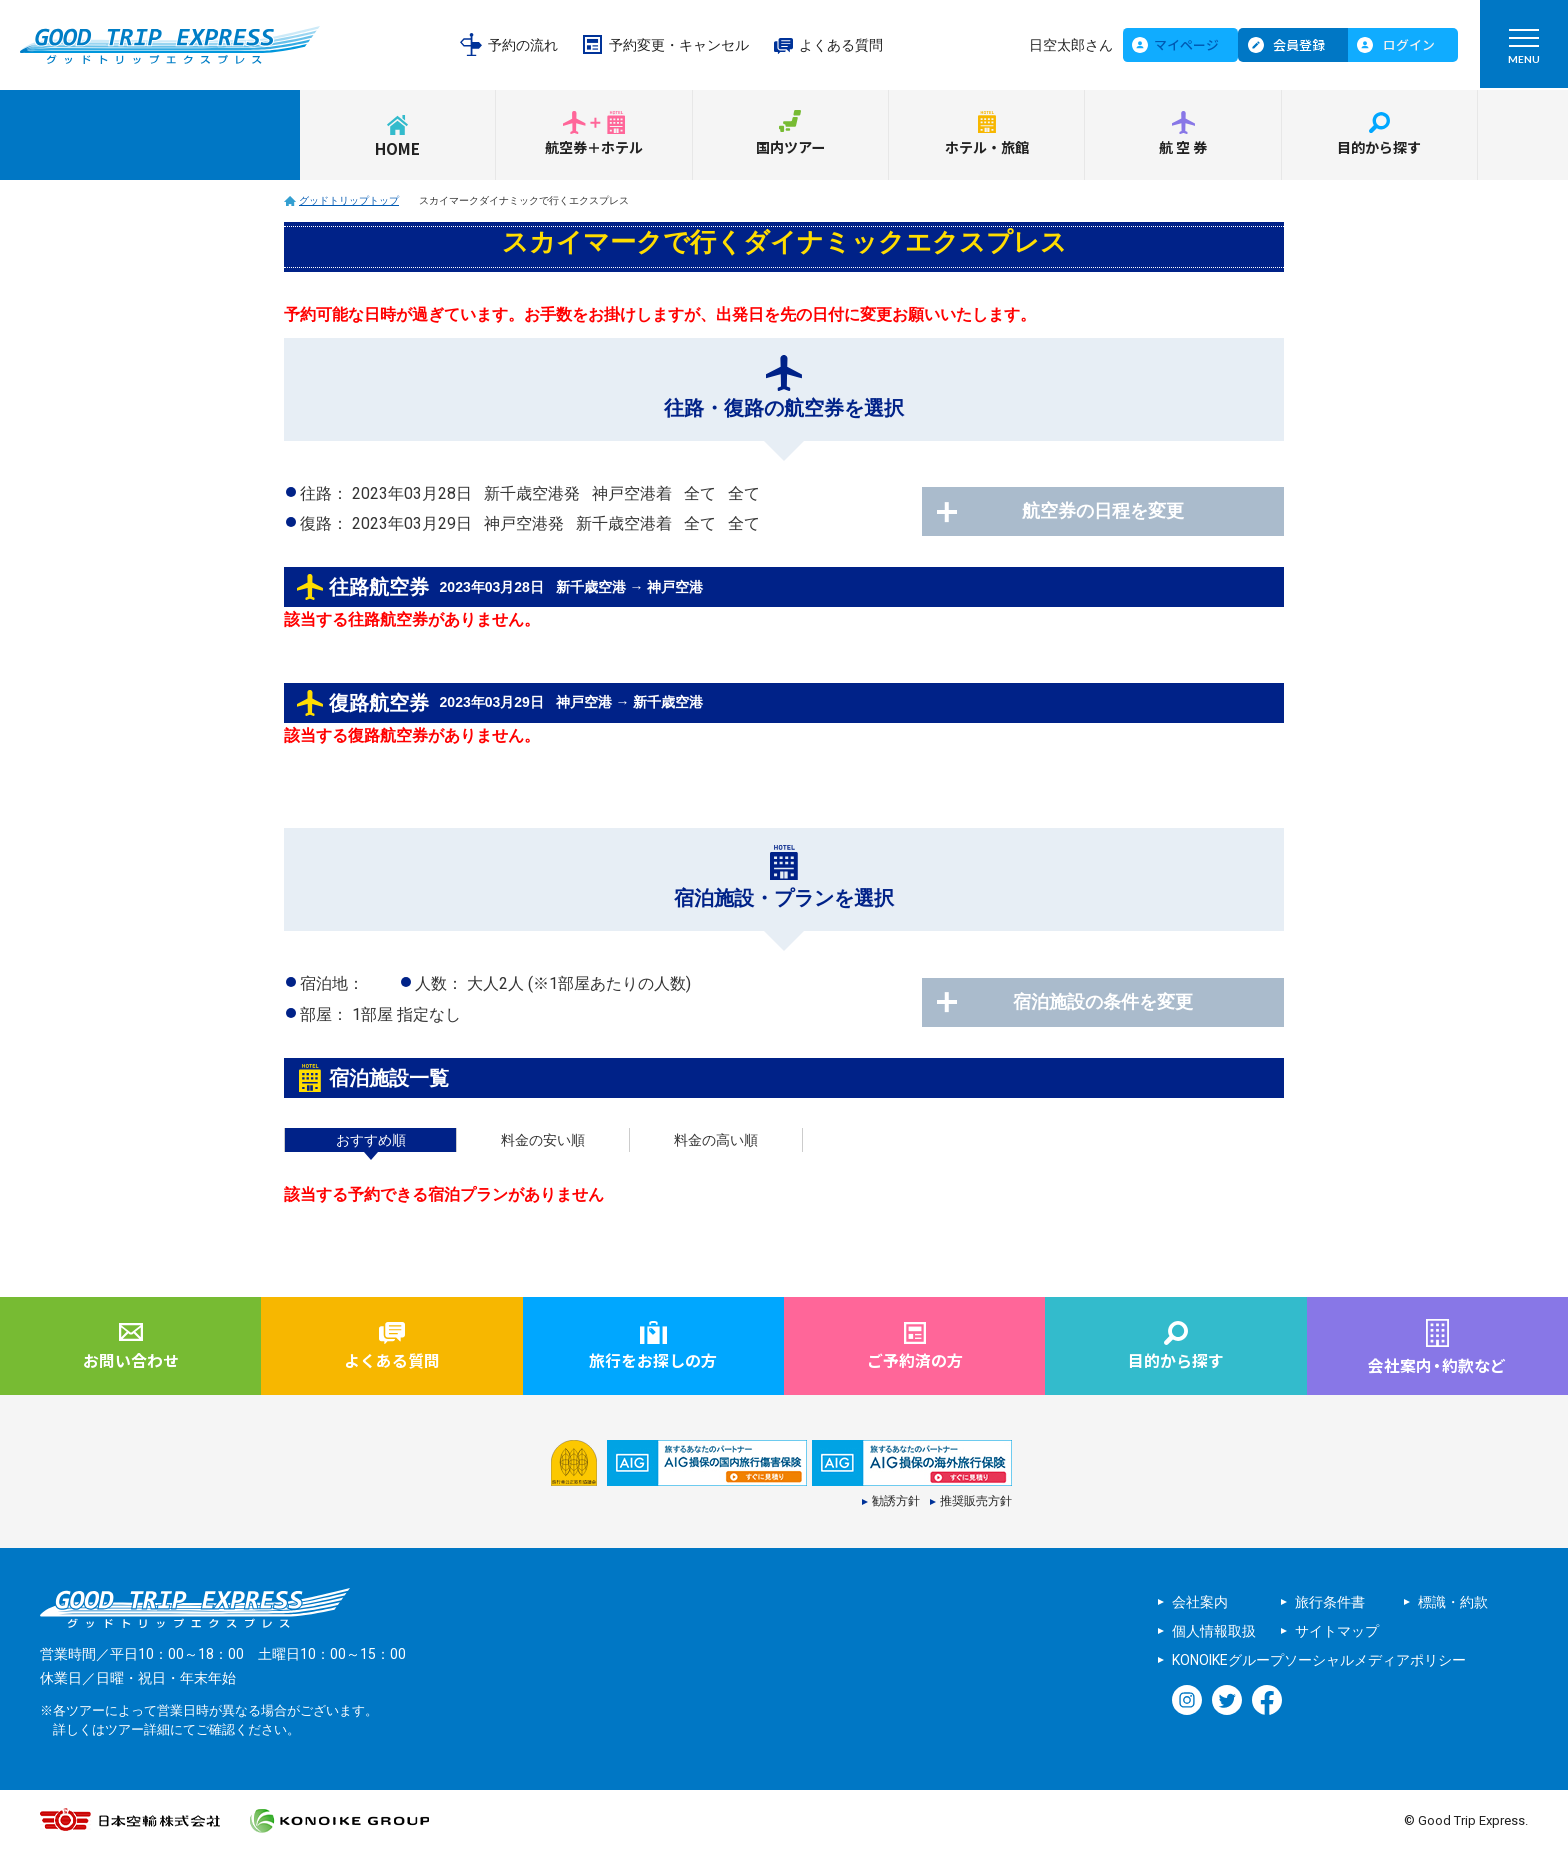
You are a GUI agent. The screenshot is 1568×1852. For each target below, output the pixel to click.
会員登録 (1299, 44)
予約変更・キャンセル (679, 45)
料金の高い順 (716, 1140)
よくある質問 (841, 45)
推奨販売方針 (976, 1504)
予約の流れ (523, 45)
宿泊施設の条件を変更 (1124, 1003)
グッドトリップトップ (349, 200)
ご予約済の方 (915, 1362)
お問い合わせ (131, 1362)
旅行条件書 (1330, 1604)
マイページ (1186, 44)
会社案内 (1200, 1604)
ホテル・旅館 (987, 148)
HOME (397, 148)
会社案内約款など (1437, 1366)
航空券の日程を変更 (1124, 512)
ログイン (1409, 44)
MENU (1523, 51)
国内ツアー (790, 148)
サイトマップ (1337, 1633)
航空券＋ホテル (593, 148)
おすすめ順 (371, 1140)
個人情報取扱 (1214, 1633)
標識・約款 (1453, 1604)
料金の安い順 (543, 1140)
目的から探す (1379, 148)
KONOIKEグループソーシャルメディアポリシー (1319, 1662)
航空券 (1184, 148)
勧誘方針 (896, 1504)
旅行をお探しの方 (653, 1362)
